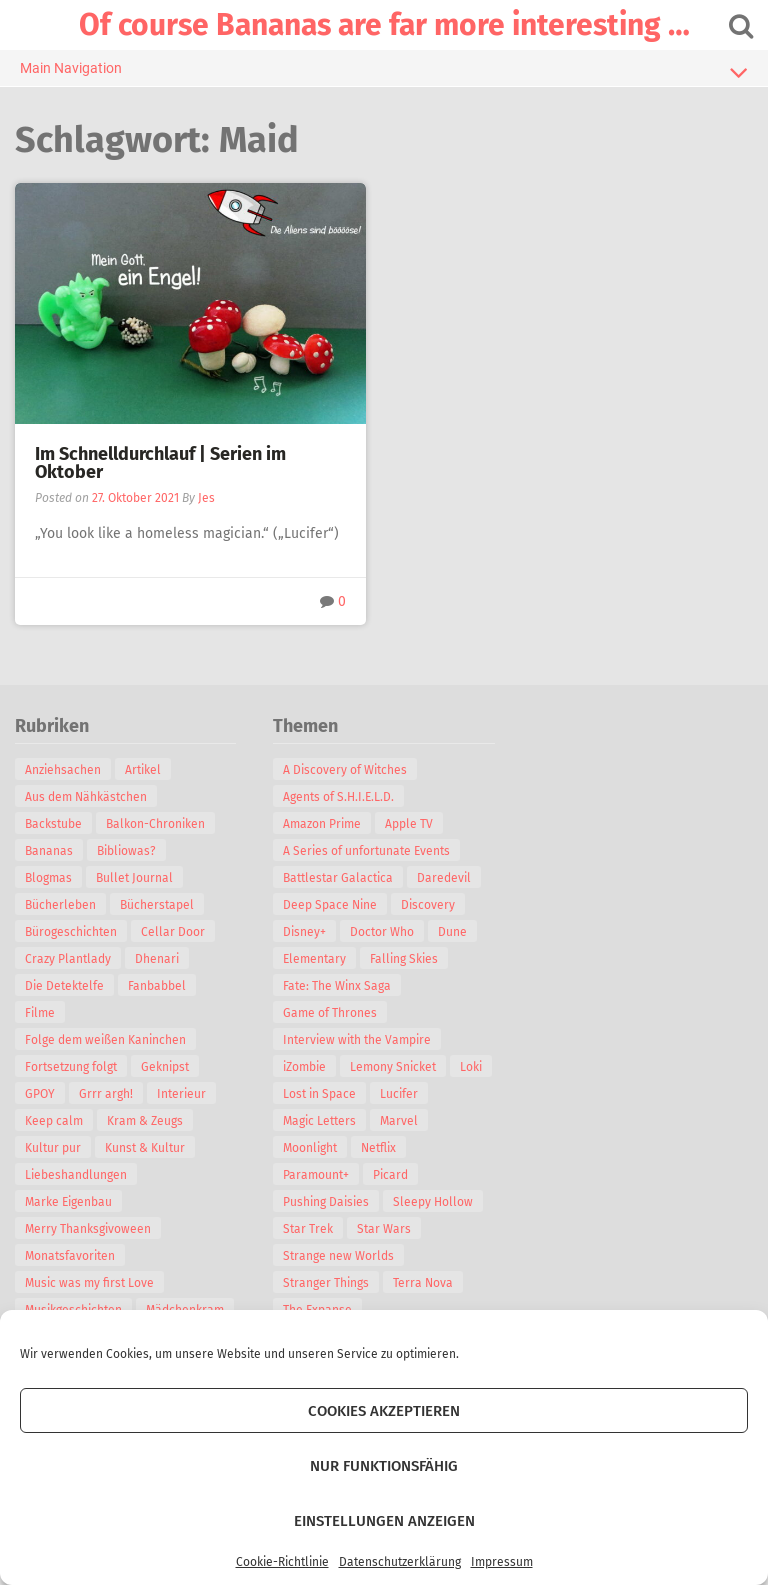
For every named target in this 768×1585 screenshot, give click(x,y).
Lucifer (399, 1094)
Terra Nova (423, 1283)
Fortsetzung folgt (71, 1067)
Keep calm (54, 1121)
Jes (206, 498)
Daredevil (444, 878)
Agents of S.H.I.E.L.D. (338, 797)
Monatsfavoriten (70, 1256)
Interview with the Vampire (357, 1040)
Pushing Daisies (326, 1202)
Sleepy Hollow (433, 1202)
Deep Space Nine (330, 905)
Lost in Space (319, 1094)
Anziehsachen (63, 770)
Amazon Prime (322, 824)
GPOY (40, 1094)
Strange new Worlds (338, 1256)
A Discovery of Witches (345, 770)
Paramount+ (316, 1175)
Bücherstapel (157, 905)
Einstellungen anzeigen (384, 1521)
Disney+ (304, 932)
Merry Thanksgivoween (88, 1229)
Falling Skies (404, 959)
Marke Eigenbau (68, 1202)
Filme (40, 1013)
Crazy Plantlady (68, 959)
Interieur (181, 1094)
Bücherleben (60, 905)
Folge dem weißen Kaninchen (105, 1040)
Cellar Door (173, 932)
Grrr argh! (106, 1094)
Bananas (49, 851)
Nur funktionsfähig (384, 1466)
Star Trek (308, 1229)
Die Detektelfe (64, 986)
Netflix (378, 1148)
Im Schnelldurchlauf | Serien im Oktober (160, 463)
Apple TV (409, 824)
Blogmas (48, 878)
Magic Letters (319, 1121)
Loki (471, 1067)
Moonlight (310, 1148)
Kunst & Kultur (145, 1148)
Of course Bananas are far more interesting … (384, 25)
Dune (452, 932)
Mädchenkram (185, 1310)
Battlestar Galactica (338, 878)
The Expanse (317, 1310)
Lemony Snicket (393, 1067)
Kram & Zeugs (145, 1121)
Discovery (428, 905)
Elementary (314, 959)
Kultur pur (53, 1148)
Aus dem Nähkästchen (86, 797)
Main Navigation (384, 72)
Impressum (502, 1562)
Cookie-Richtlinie (282, 1562)
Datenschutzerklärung (400, 1562)
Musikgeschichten (73, 1310)
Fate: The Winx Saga (337, 986)
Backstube (53, 824)
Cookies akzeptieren (384, 1411)
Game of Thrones (330, 1013)
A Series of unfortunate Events (366, 851)
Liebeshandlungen (76, 1175)
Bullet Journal (134, 878)
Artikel (143, 770)
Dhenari (157, 959)
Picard (390, 1175)
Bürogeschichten (71, 932)
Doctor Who (382, 932)
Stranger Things (326, 1283)
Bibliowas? (126, 851)
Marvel (399, 1121)
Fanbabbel (157, 986)
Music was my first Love (89, 1283)
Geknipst (165, 1067)
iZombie (304, 1067)
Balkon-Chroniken (155, 824)
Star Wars (384, 1229)
